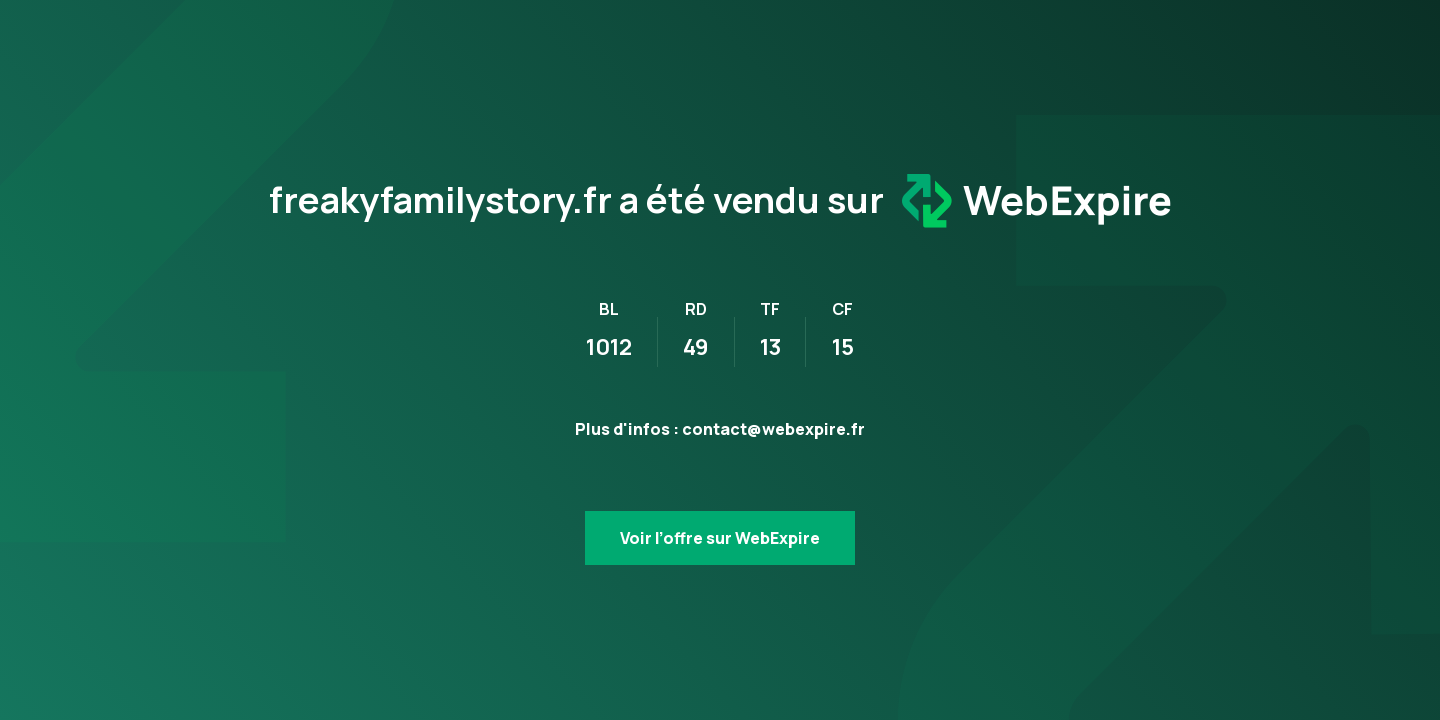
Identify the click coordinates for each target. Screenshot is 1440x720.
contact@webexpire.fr (773, 429)
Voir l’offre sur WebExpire (720, 538)
